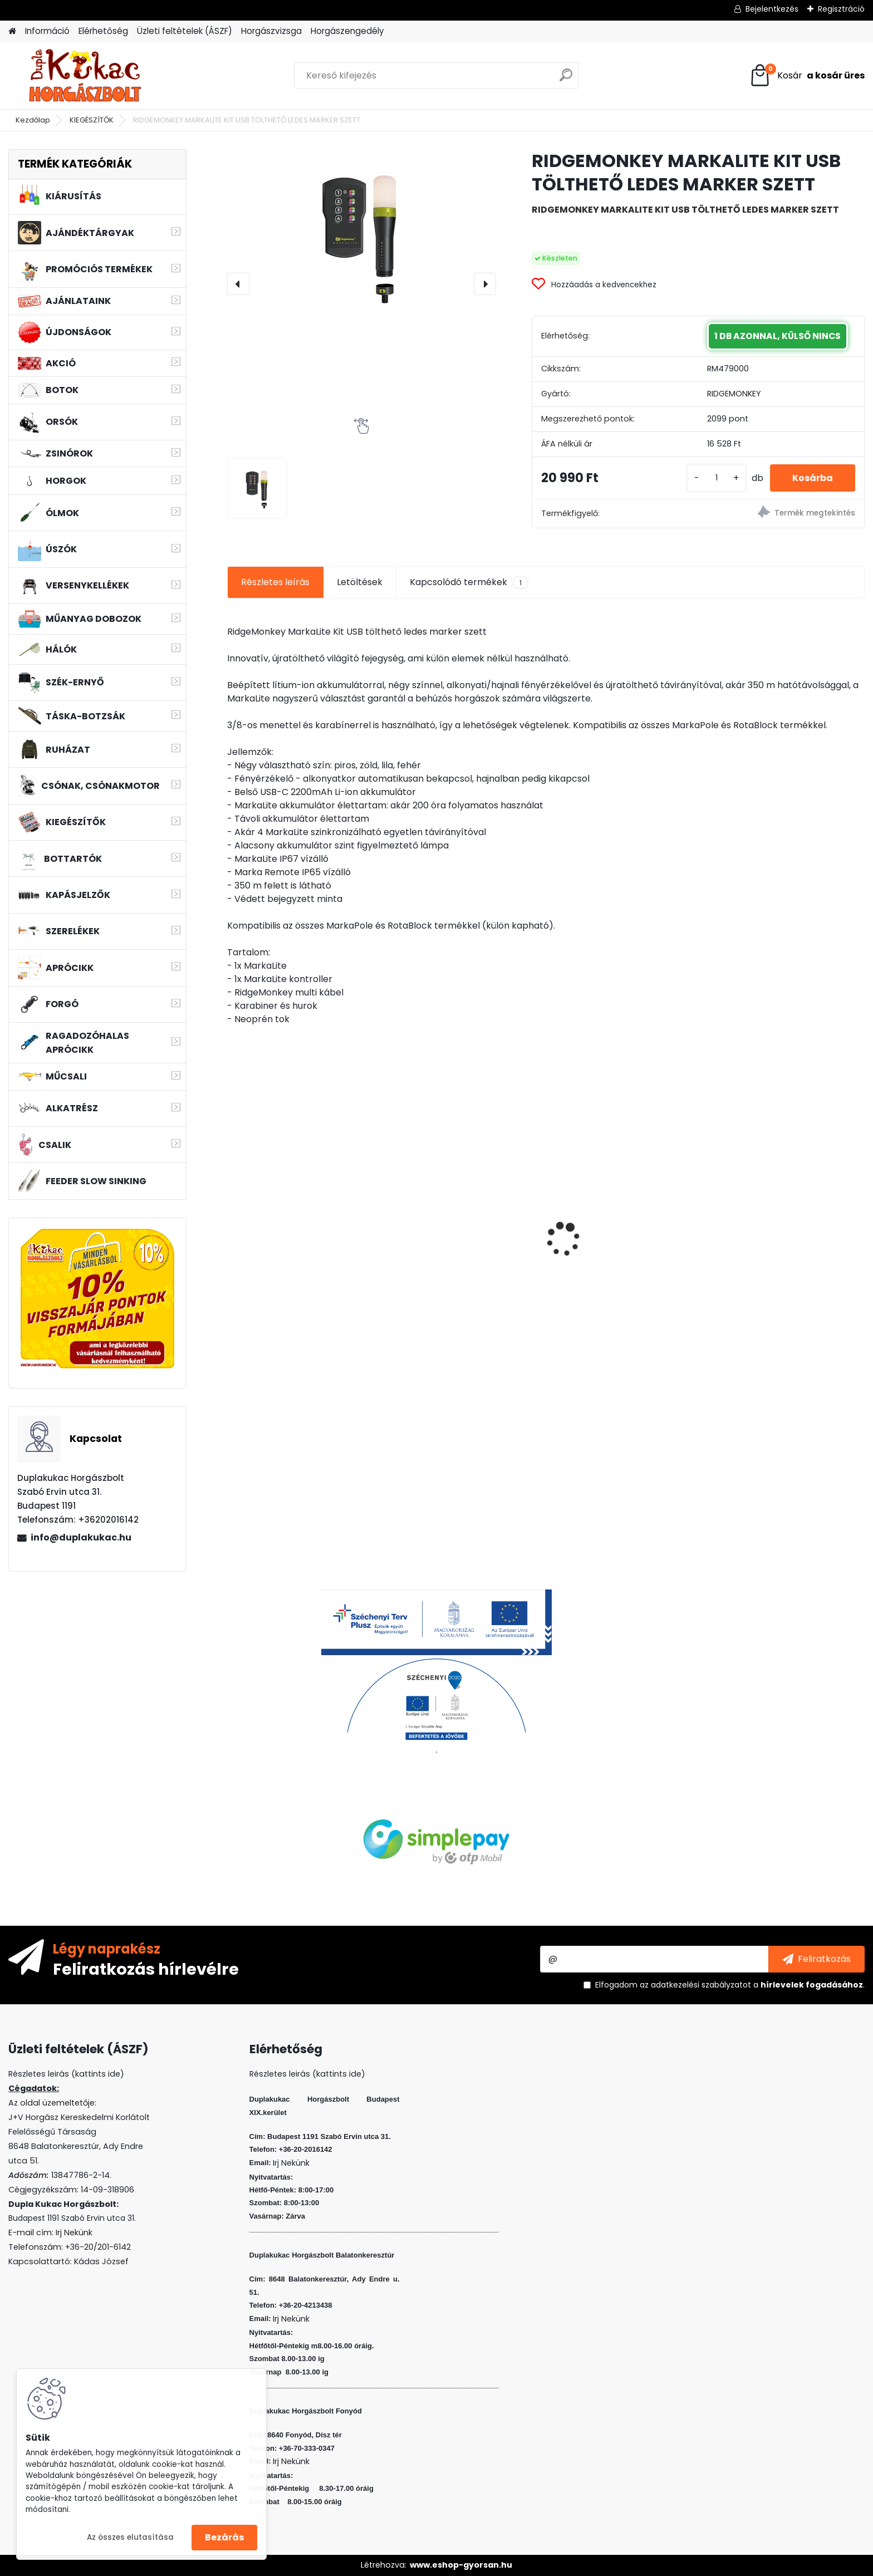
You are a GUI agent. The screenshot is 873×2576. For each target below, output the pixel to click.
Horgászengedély (347, 31)
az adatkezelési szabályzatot (695, 1984)
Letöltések (359, 582)
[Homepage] (12, 31)
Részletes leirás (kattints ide (64, 2073)
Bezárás (224, 2537)
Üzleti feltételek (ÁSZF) (184, 31)
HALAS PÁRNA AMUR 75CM (290, 1217)
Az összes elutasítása (130, 2537)
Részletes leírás (275, 582)
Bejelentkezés (772, 8)
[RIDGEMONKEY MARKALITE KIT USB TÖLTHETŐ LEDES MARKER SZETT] (361, 235)
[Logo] (84, 76)
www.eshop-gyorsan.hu (461, 2564)
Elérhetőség (103, 31)
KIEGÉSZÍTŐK (92, 120)
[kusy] (716, 478)
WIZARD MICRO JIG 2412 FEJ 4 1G (626, 1213)
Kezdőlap (33, 120)
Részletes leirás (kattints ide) (307, 2073)
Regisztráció (841, 8)
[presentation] (238, 284)
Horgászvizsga (271, 31)
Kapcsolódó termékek (469, 582)
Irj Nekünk (74, 2232)
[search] (566, 79)
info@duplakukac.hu (81, 1537)
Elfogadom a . (730, 1984)
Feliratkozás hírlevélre (146, 1968)
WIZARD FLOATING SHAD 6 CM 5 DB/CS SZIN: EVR (786, 1221)
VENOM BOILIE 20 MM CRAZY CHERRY (455, 1246)
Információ (47, 31)
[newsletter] (816, 1959)
